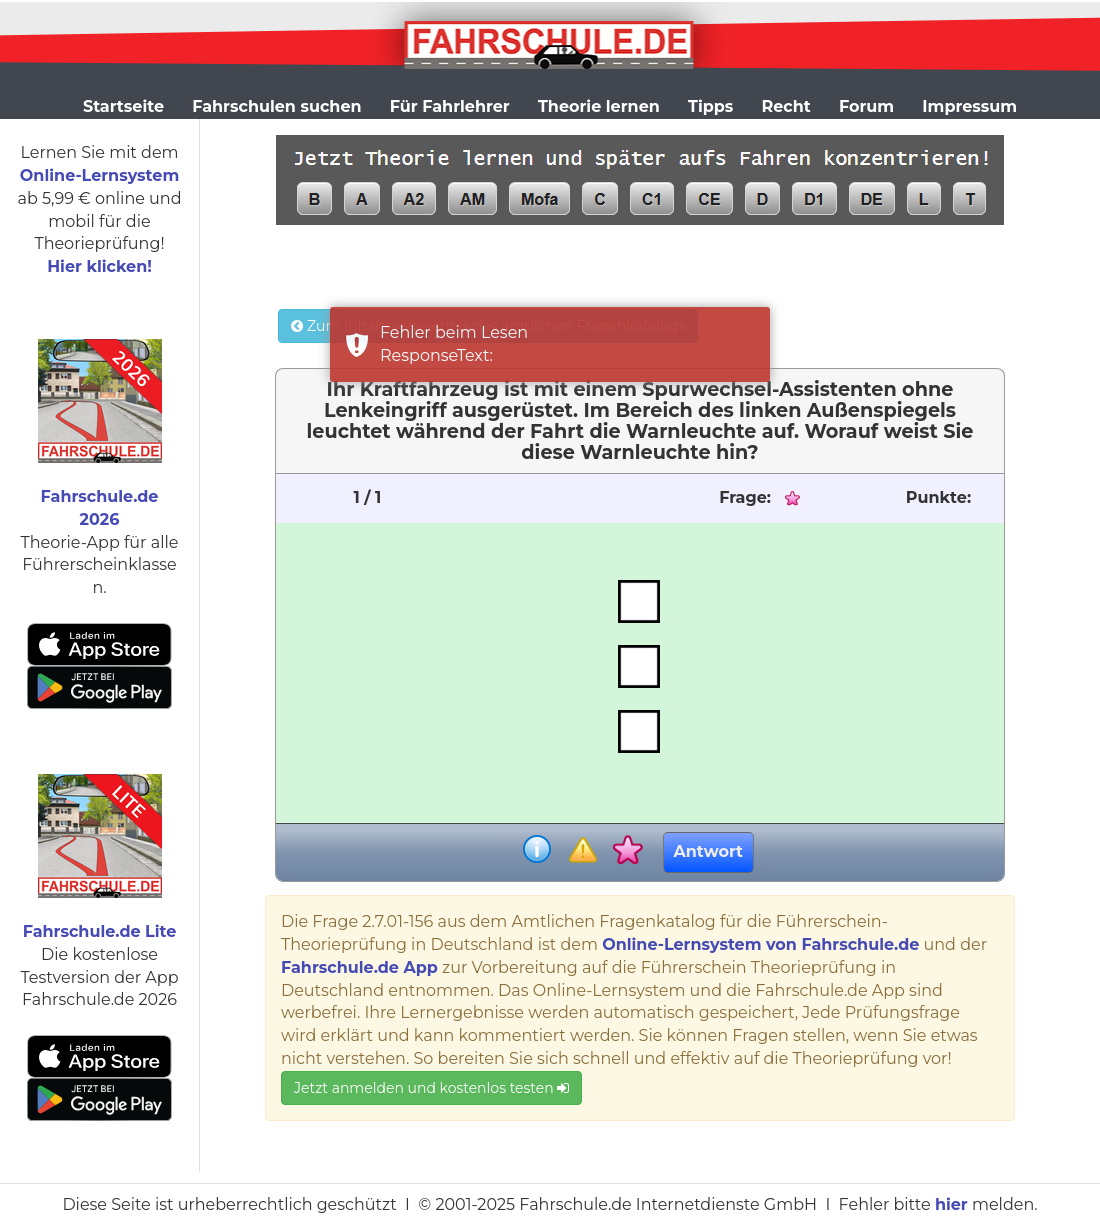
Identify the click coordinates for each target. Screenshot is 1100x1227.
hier (951, 1204)
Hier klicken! (99, 266)
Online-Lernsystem (99, 175)
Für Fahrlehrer (450, 106)
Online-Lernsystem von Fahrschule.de (760, 944)
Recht (786, 106)
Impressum (969, 106)
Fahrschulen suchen (276, 106)
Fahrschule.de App (359, 967)
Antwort (708, 851)
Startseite (123, 106)
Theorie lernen (599, 106)
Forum (866, 106)
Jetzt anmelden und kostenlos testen (431, 1088)
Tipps (710, 106)
